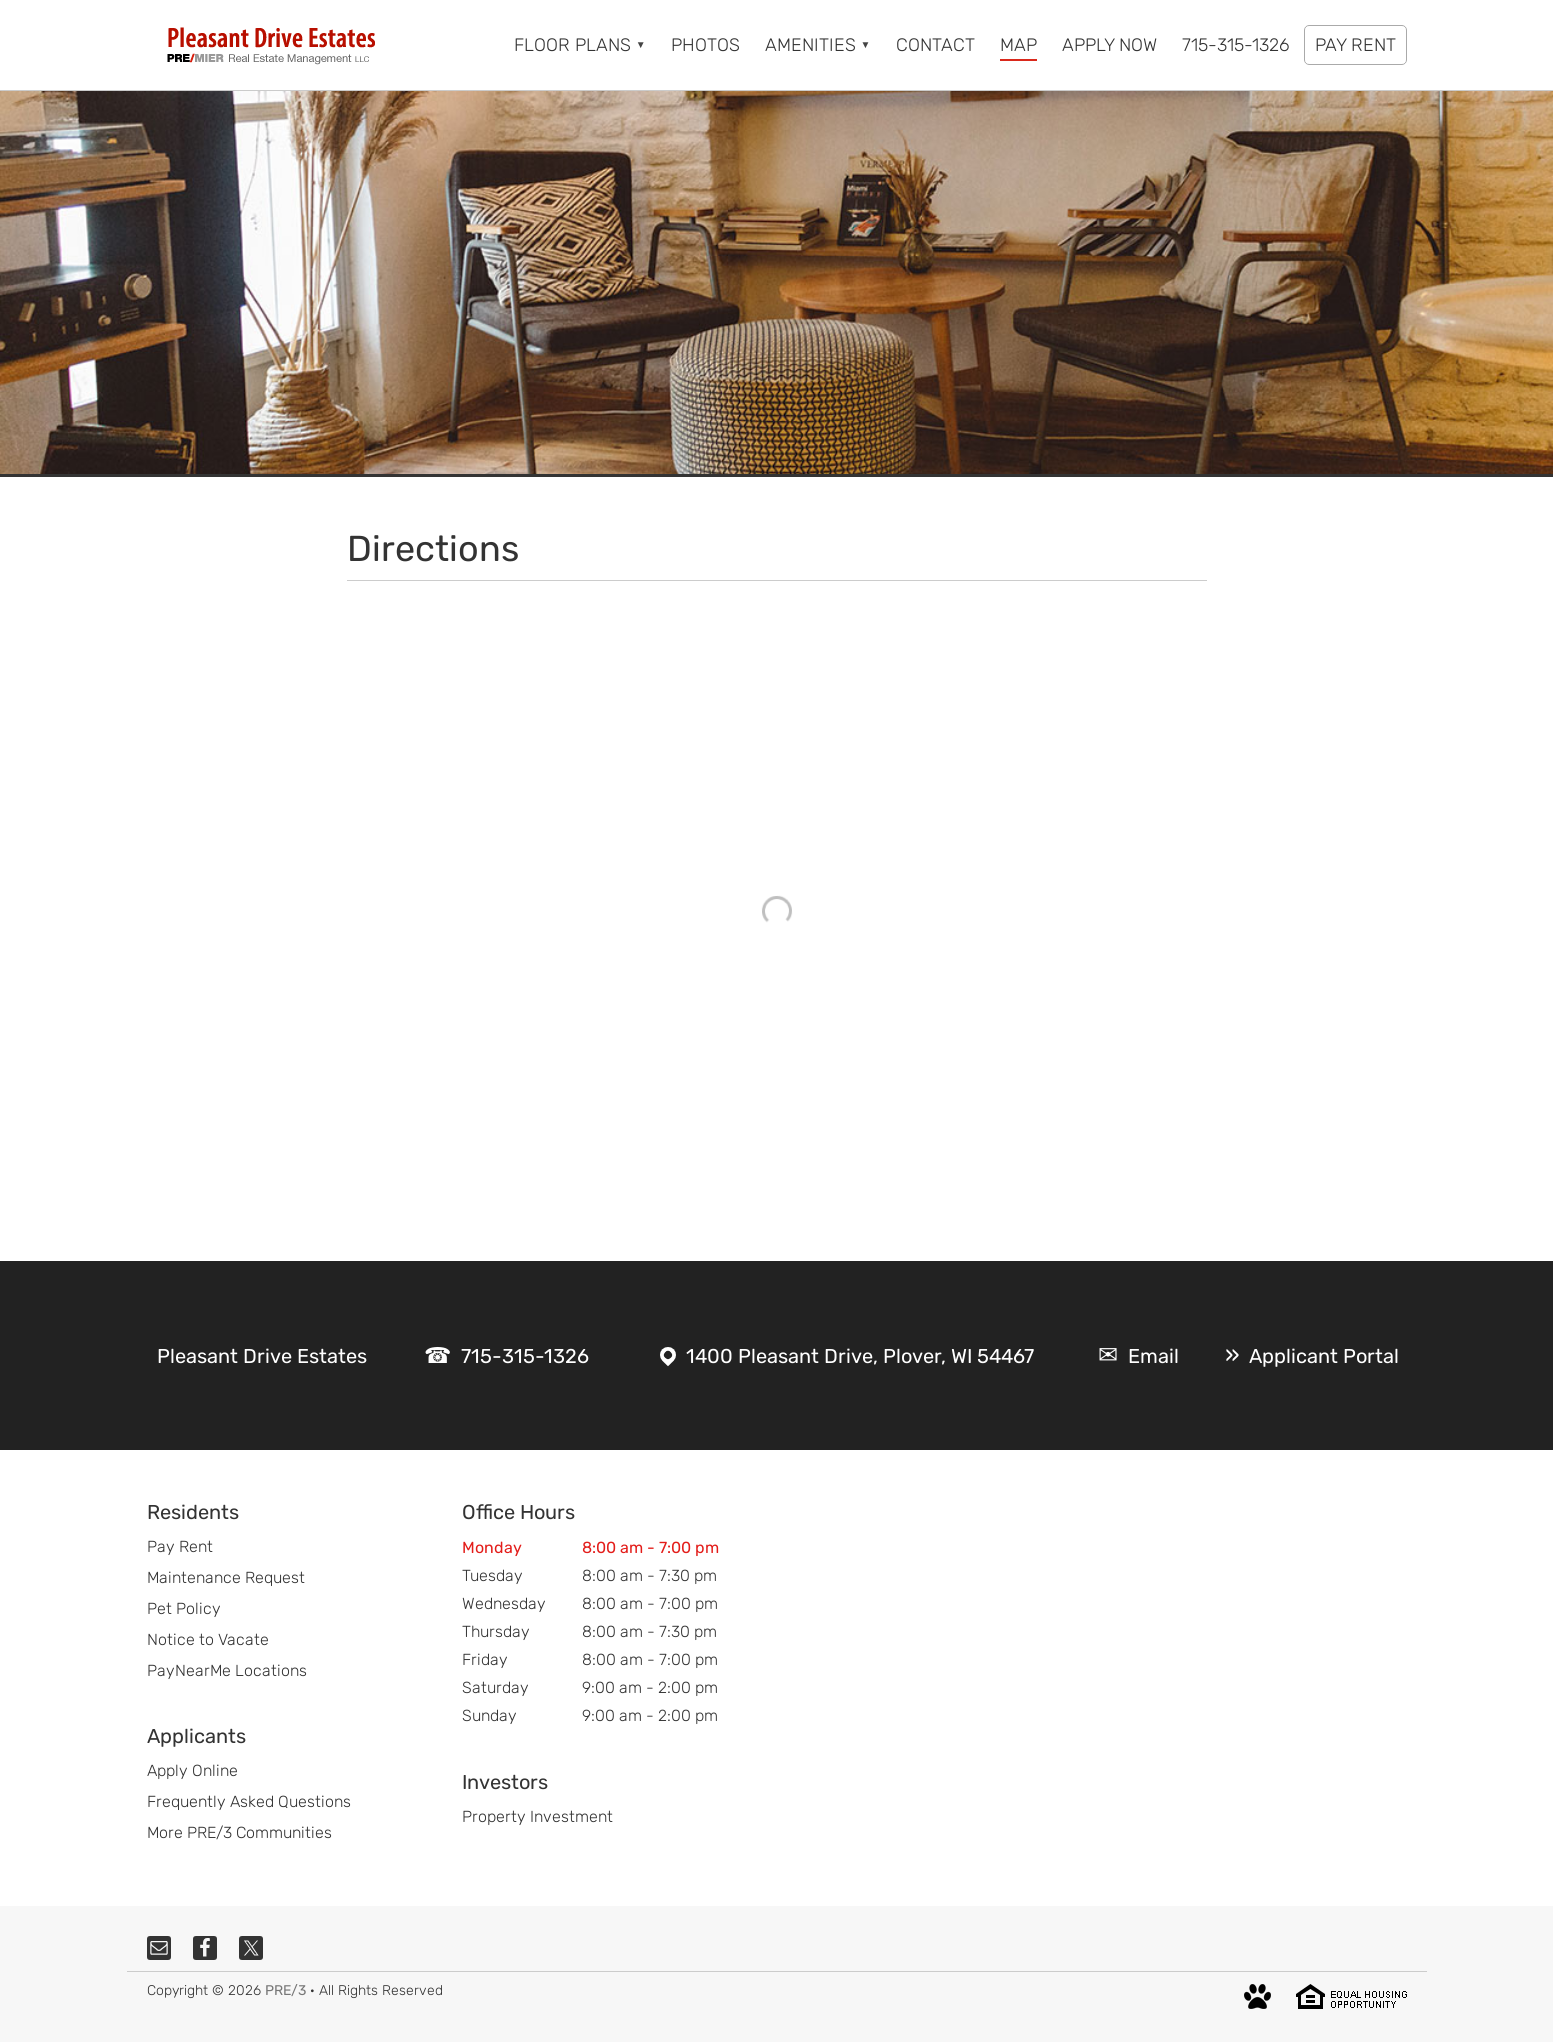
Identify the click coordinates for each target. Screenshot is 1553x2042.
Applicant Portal (1324, 1356)
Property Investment (537, 1816)
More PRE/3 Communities (239, 1832)
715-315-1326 (525, 1356)
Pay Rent (180, 1546)
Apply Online (192, 1770)
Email (1153, 1356)
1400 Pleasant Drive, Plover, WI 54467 (860, 1356)
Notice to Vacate (208, 1639)
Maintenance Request (226, 1577)
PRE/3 (285, 1990)
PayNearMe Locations (227, 1670)
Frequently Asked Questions (249, 1801)
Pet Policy (184, 1608)
